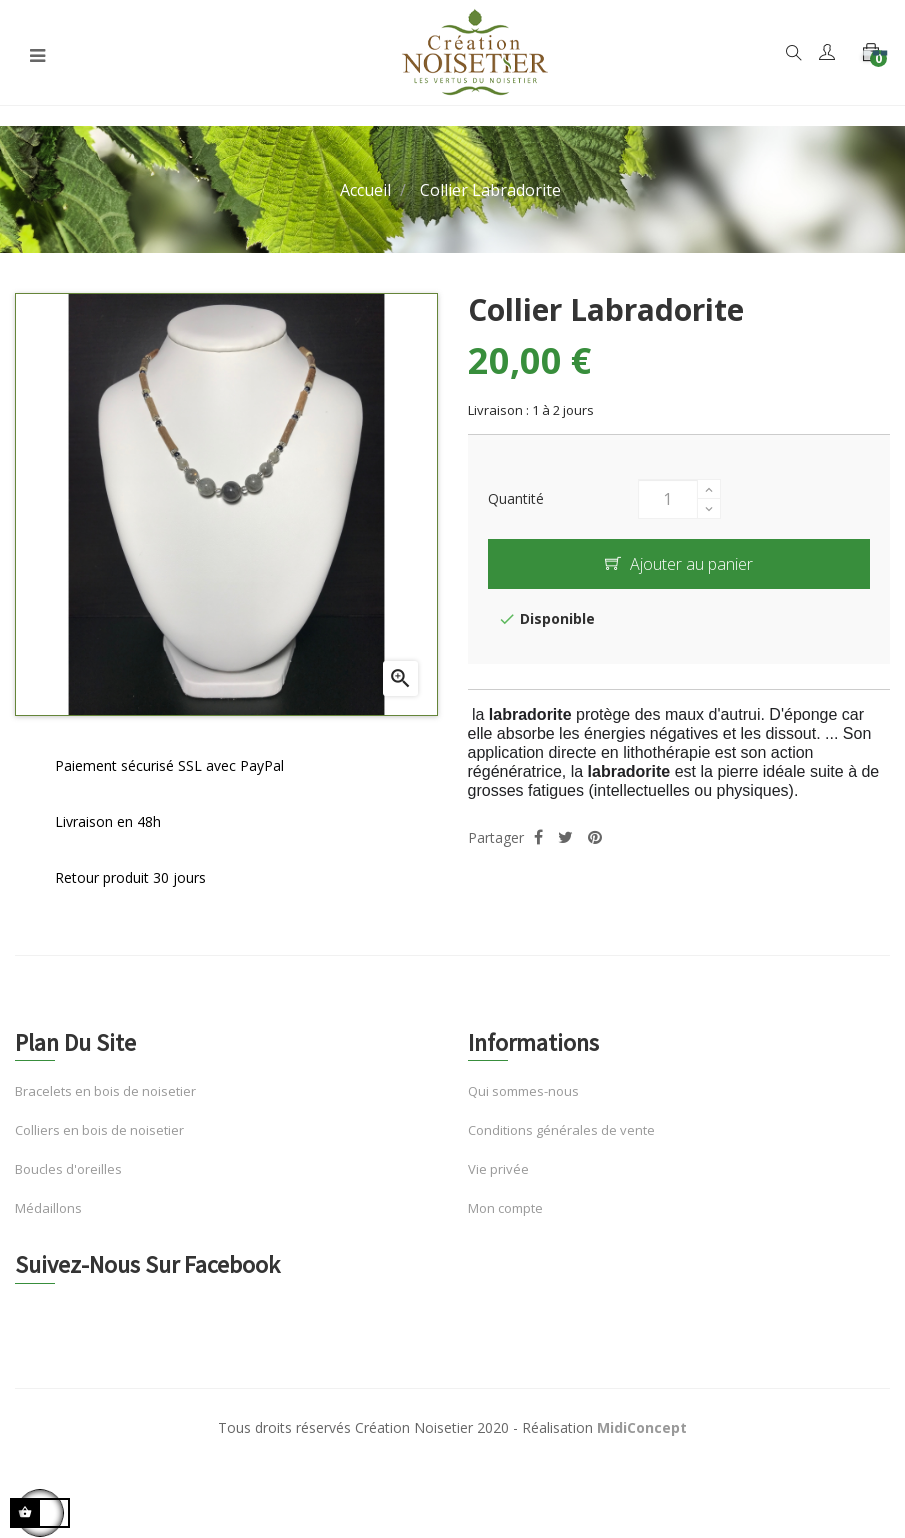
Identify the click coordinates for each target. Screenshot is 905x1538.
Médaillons (48, 1208)
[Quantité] (668, 499)
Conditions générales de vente (561, 1130)
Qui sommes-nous (523, 1091)
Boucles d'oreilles (68, 1169)
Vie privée (498, 1169)
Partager (538, 837)
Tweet (565, 837)
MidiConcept (642, 1427)
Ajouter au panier (679, 564)
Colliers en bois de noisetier (99, 1130)
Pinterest (595, 837)
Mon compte (505, 1208)
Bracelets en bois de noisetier (105, 1091)
